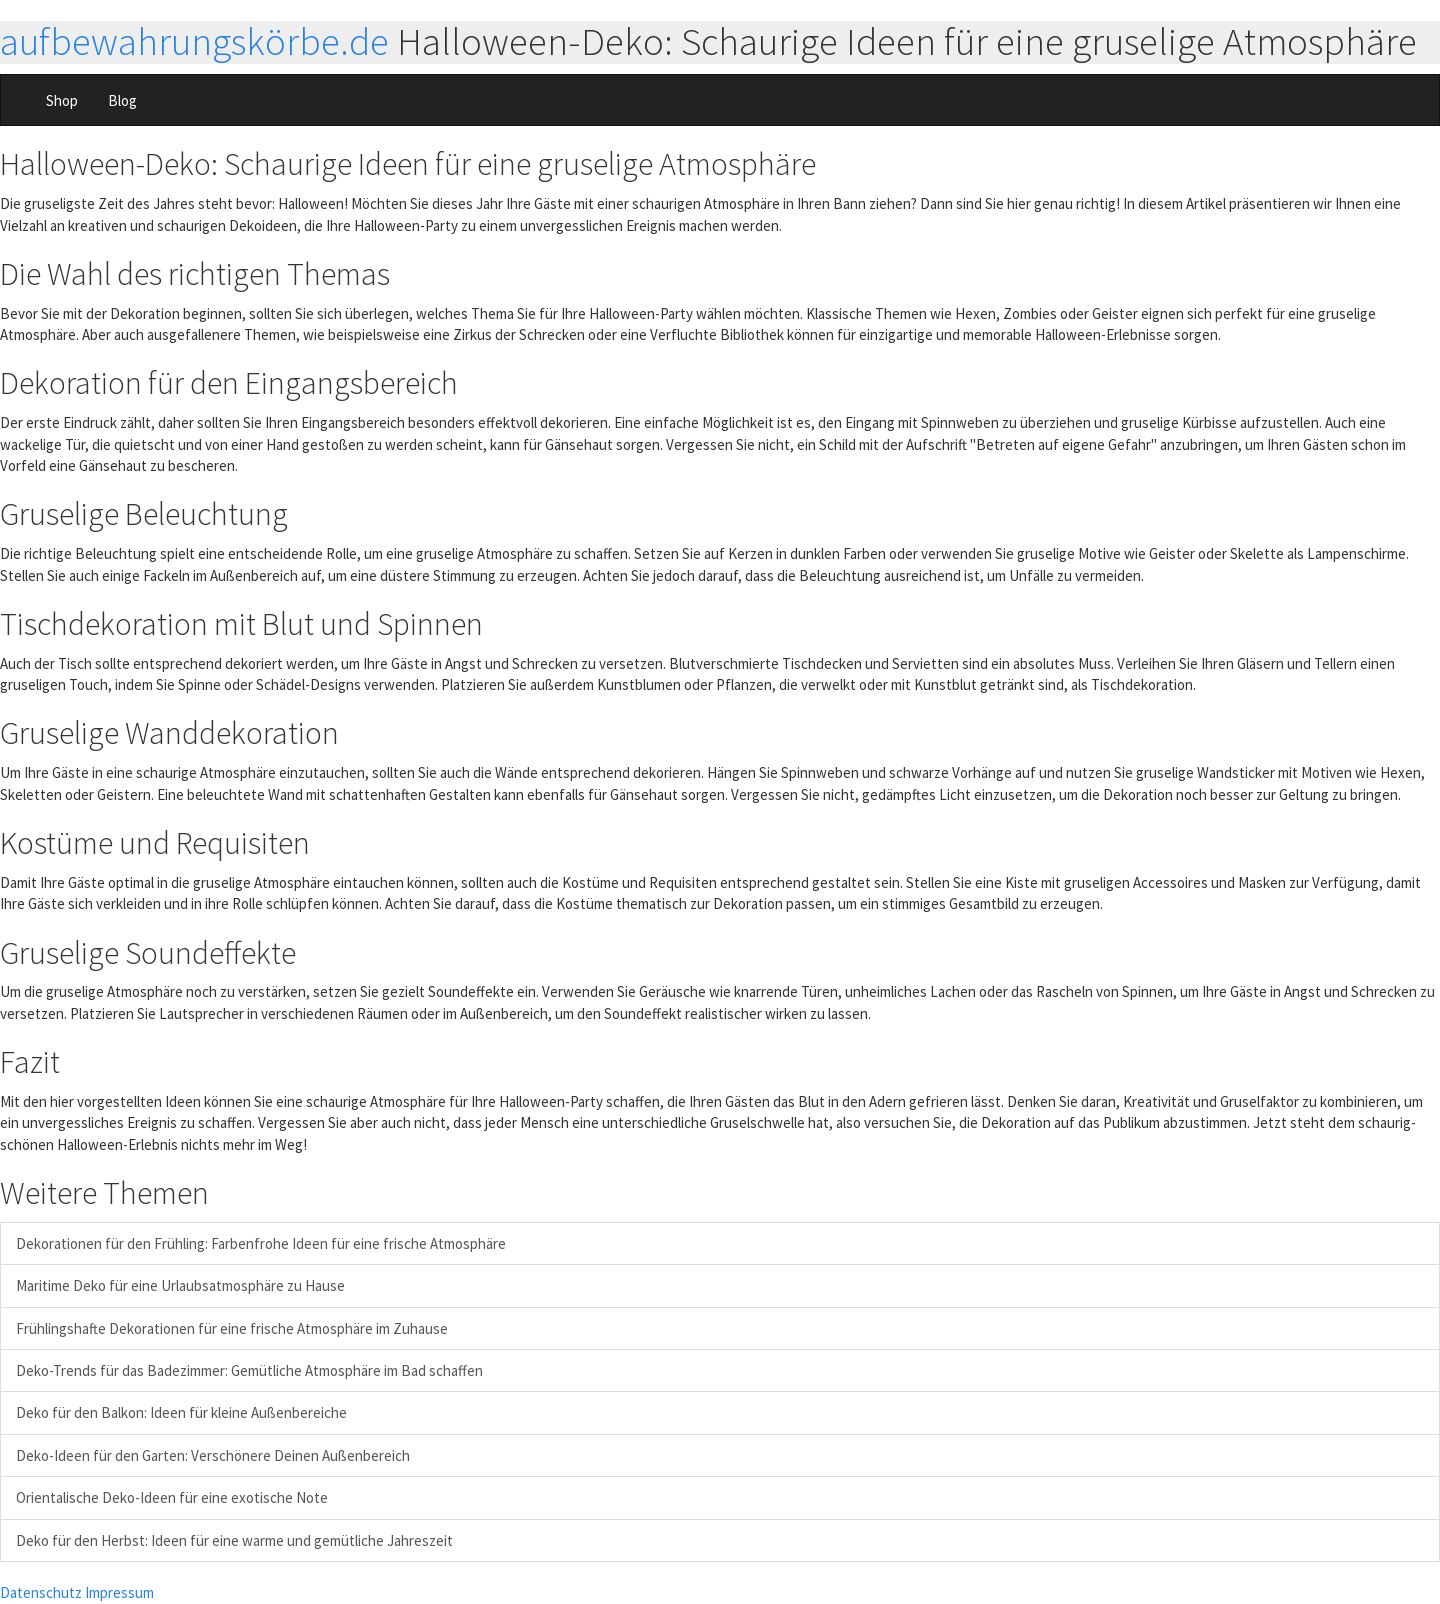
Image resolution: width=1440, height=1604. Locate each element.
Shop (62, 100)
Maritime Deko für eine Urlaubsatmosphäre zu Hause (180, 1285)
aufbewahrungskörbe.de (194, 41)
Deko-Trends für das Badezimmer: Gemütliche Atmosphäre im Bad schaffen (249, 1370)
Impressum (119, 1592)
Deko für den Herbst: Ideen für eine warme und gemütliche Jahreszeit (234, 1540)
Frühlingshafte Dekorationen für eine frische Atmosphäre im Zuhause (232, 1328)
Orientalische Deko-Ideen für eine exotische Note (172, 1497)
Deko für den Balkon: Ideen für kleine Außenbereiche (181, 1412)
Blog (122, 100)
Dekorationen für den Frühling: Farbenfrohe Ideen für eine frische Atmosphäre (261, 1243)
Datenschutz (41, 1592)
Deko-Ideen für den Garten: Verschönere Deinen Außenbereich (213, 1455)
